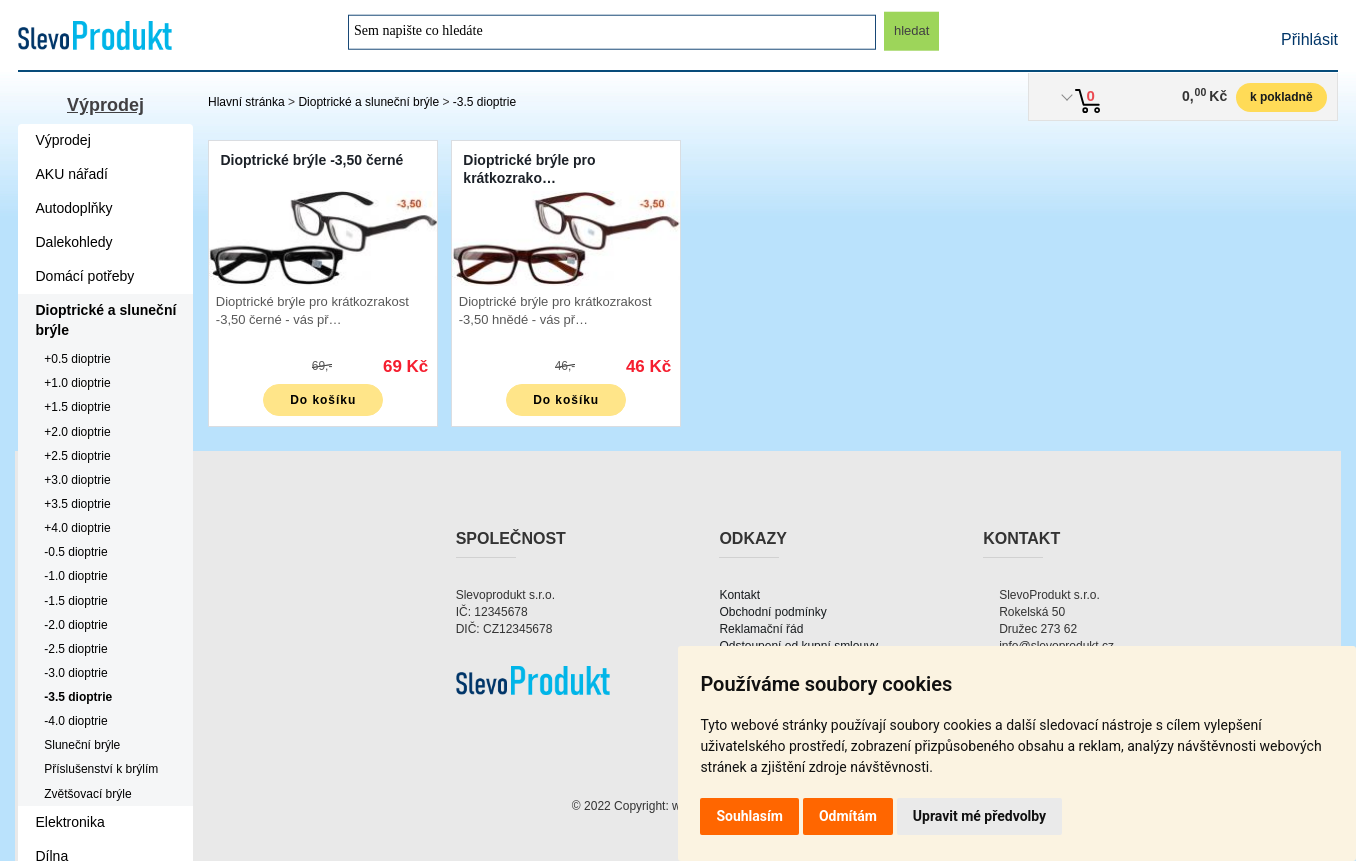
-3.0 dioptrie (75, 673)
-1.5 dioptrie (75, 601)
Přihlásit (1309, 39)
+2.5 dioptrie (77, 456)
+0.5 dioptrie (77, 359)
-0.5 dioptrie (75, 552)
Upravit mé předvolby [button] (979, 816)
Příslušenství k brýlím (101, 769)
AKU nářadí (72, 174)
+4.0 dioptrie (77, 528)
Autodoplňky (74, 208)
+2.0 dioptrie (77, 432)
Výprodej (105, 105)
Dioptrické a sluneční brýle (368, 102)
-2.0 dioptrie (75, 625)
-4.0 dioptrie (75, 721)
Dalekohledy (74, 242)
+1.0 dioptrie (77, 383)
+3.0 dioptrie (77, 480)
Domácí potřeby (85, 276)
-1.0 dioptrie (75, 576)
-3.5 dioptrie (484, 102)
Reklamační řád (761, 629)
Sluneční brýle (82, 745)
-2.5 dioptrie (75, 649)
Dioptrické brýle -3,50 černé (311, 160)
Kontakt (739, 595)
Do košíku (323, 400)
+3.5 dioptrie (77, 504)
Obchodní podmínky (772, 612)
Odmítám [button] (848, 816)
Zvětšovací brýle (87, 794)
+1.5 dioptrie (77, 407)
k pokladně (1281, 97)
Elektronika (70, 822)
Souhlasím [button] (749, 816)
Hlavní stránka (246, 102)
